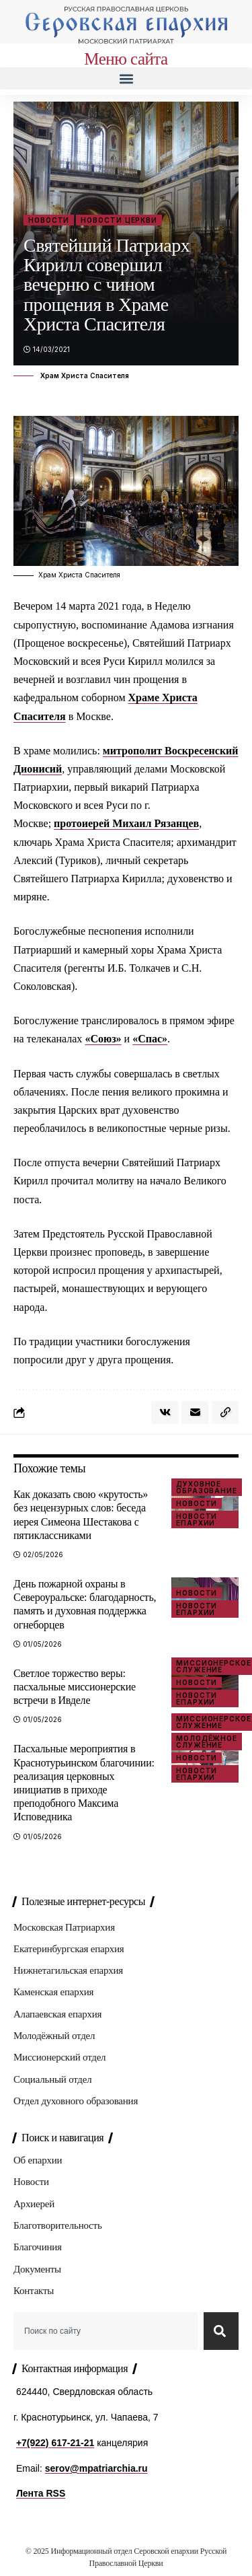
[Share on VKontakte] (164, 1412)
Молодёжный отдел (54, 2035)
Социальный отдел (52, 2079)
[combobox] (105, 2331)
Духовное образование (206, 1487)
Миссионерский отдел (59, 2057)
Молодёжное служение (206, 1741)
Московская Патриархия (64, 1927)
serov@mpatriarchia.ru (96, 2468)
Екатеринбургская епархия (68, 1948)
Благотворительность (57, 2225)
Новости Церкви (119, 220)
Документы (37, 2269)
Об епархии (37, 2160)
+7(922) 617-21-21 (55, 2442)
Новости (48, 220)
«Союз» (103, 1038)
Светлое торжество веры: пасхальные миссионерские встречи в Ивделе (74, 1687)
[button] (126, 78)
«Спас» (149, 1038)
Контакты (33, 2290)
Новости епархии (196, 1519)
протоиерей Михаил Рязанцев (126, 823)
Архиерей (33, 2203)
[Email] (194, 1412)
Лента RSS (40, 2493)
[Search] (221, 2331)
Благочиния (37, 2247)
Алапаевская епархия (57, 2014)
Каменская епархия (53, 1992)
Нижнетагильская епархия (68, 1970)
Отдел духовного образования (75, 2101)
